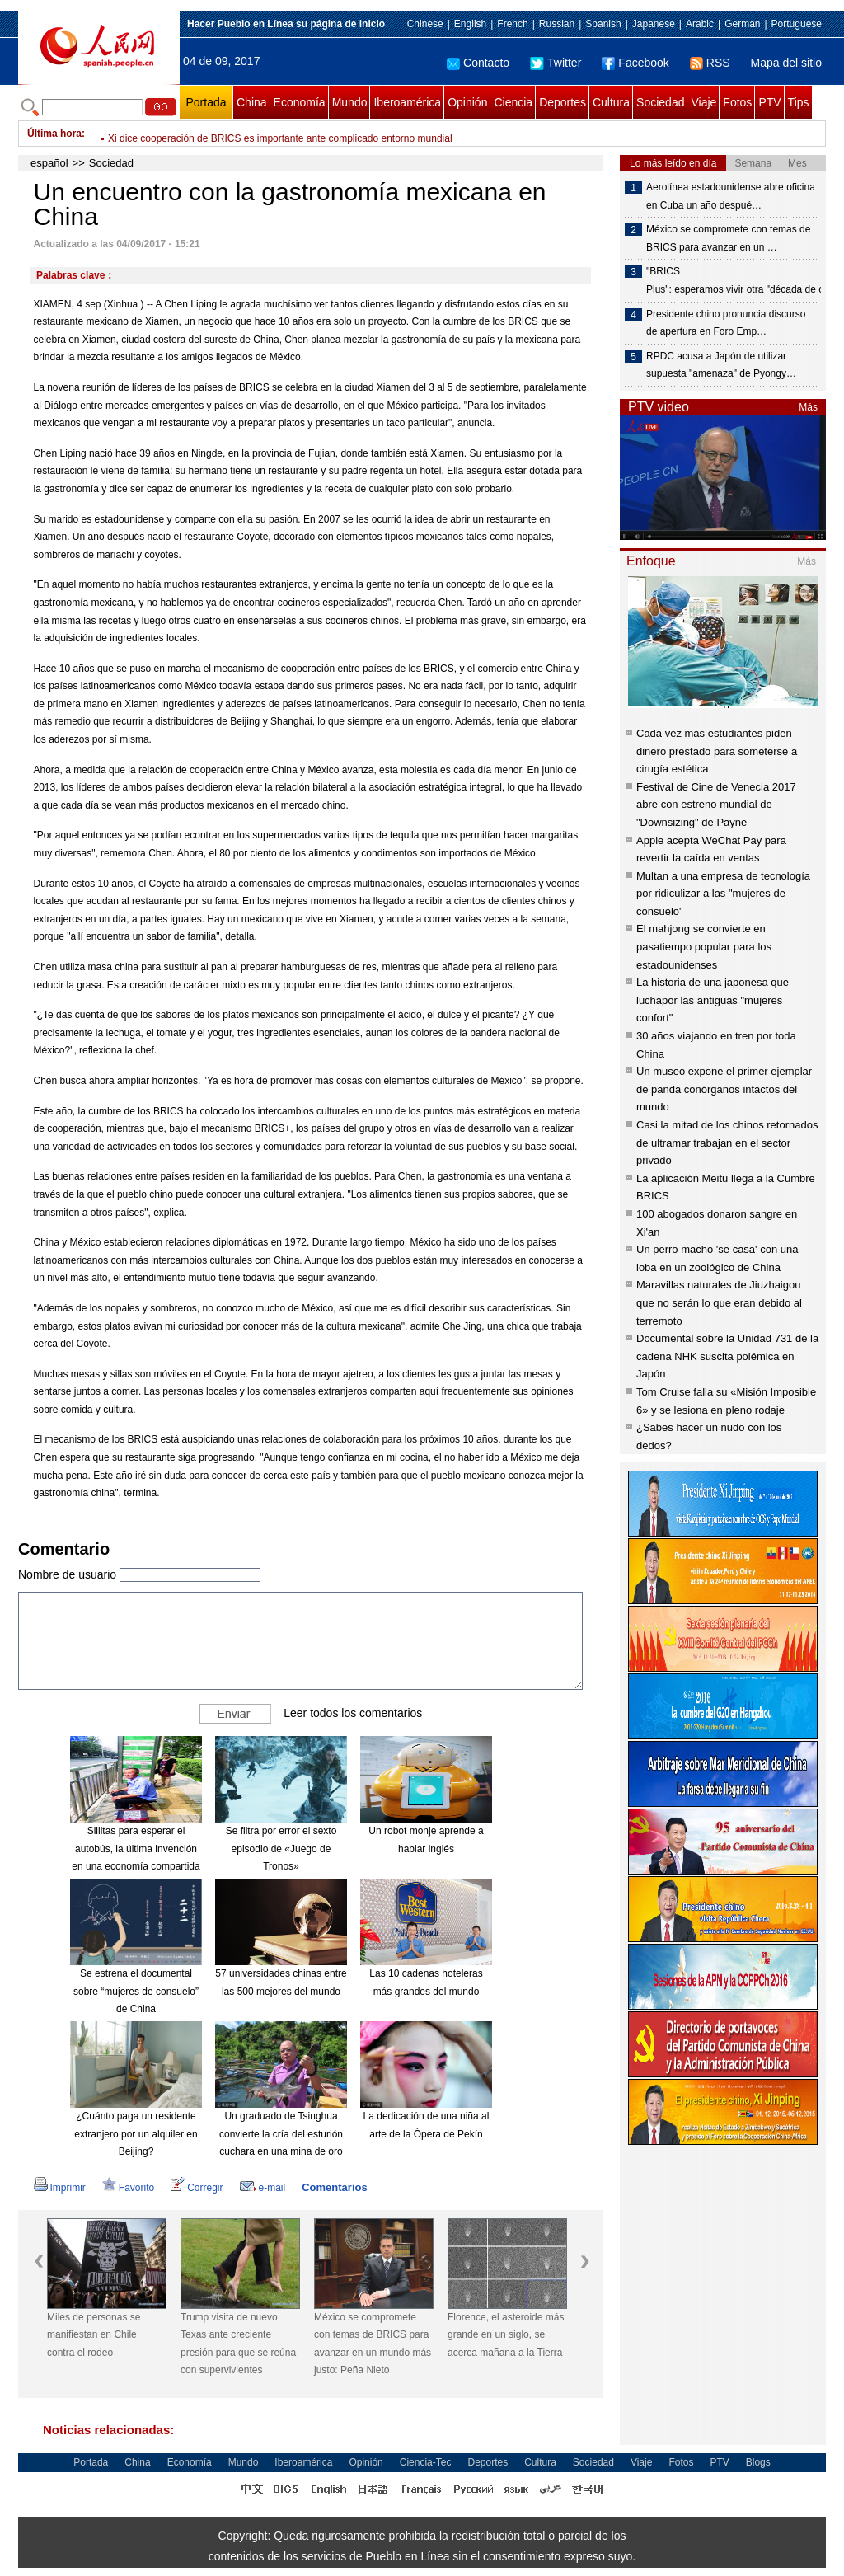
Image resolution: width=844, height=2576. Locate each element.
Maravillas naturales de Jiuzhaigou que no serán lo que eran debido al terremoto (719, 1302)
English (470, 24)
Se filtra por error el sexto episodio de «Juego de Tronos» (281, 1848)
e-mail (263, 2188)
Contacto (478, 62)
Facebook (635, 62)
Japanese (653, 24)
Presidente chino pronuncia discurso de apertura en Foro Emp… (725, 323)
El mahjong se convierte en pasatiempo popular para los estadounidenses (703, 946)
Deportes (562, 102)
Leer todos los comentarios (353, 1713)
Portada (205, 102)
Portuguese (796, 24)
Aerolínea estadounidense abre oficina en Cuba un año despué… (730, 196)
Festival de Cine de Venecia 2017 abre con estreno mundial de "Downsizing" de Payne (716, 804)
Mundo (350, 102)
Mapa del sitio (786, 62)
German (742, 24)
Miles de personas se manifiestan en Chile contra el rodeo (93, 2334)
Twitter (555, 62)
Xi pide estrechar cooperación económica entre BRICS (228, 133)
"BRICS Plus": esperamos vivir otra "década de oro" (732, 280)
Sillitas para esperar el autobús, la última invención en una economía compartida (135, 1848)
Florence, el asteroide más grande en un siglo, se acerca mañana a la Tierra (506, 2334)
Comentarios (334, 2187)
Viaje (703, 102)
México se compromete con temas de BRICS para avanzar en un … (728, 238)
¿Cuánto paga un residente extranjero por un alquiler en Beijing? (135, 2133)
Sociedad (660, 102)
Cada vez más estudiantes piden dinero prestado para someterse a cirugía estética (716, 751)
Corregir (197, 2188)
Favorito (128, 2188)
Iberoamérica (407, 102)
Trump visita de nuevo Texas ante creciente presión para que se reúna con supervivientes (238, 2344)
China (252, 102)
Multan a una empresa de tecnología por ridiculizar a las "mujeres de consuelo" (723, 893)
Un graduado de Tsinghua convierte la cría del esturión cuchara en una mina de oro (281, 2133)
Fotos (737, 102)
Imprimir (60, 2188)
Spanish (603, 24)
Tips (798, 102)
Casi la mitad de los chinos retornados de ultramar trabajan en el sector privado (727, 1142)
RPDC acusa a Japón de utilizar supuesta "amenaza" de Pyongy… (721, 365)
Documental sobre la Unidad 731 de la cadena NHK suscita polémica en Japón (727, 1356)
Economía (300, 102)
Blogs (758, 2462)
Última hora (54, 133)
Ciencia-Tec (426, 2462)
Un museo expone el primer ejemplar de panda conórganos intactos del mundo (724, 1089)
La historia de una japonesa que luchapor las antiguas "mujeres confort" (712, 1000)
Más (808, 407)
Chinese (425, 24)
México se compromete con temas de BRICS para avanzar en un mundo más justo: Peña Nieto (372, 2344)
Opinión (467, 102)
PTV (769, 102)
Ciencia (513, 102)
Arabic (700, 24)
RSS (710, 62)
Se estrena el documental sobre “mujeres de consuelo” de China (136, 1991)
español (49, 163)
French (512, 24)
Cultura (611, 102)
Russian (556, 24)
